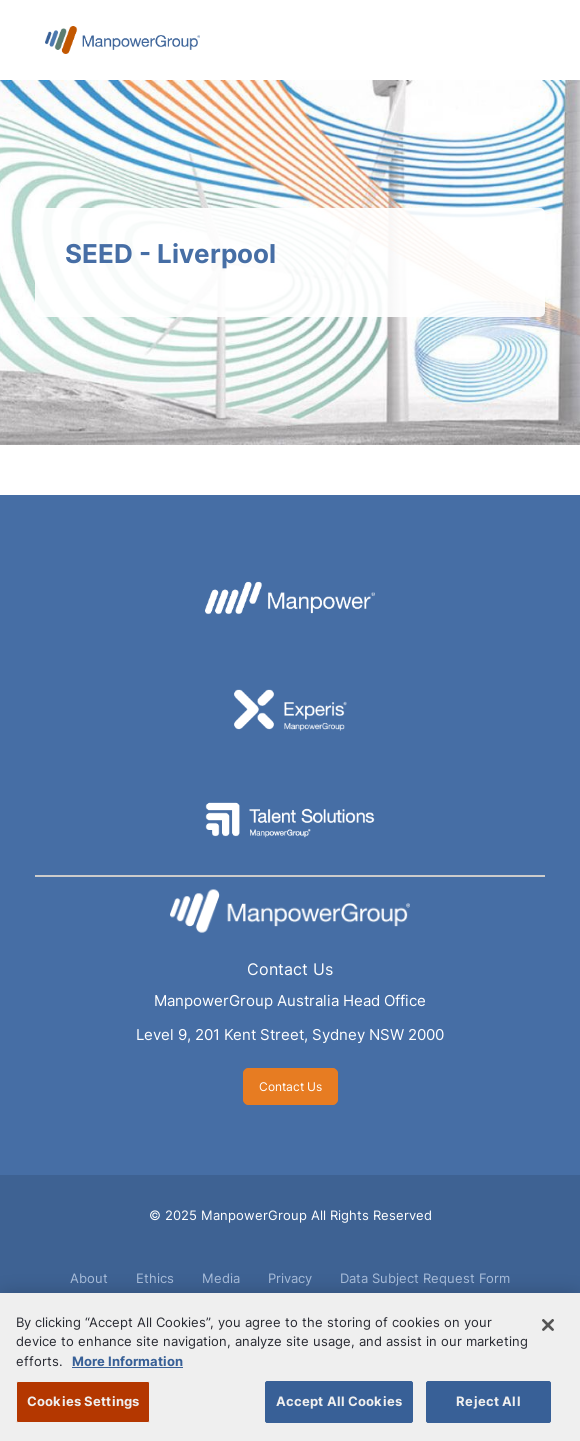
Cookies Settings (83, 1401)
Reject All (488, 1401)
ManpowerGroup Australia (122, 40)
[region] (290, 1367)
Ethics (155, 1278)
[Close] (548, 1325)
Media (221, 1278)
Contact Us (290, 969)
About (89, 1278)
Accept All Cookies (339, 1401)
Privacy (290, 1278)
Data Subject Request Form (425, 1278)
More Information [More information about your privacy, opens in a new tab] (127, 1361)
